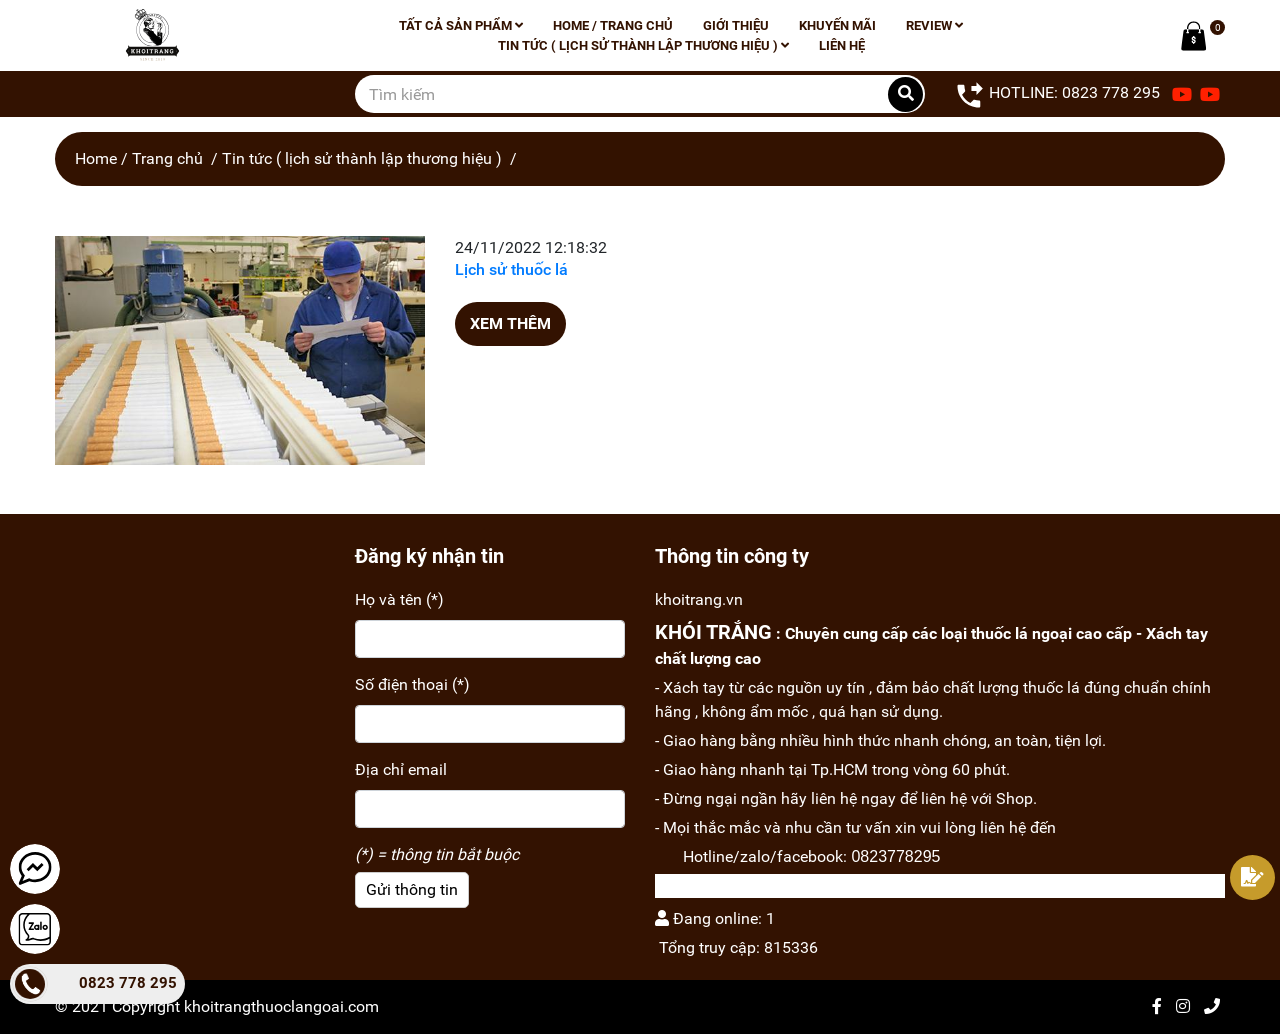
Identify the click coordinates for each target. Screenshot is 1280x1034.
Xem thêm (510, 323)
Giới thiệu (736, 25)
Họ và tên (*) (399, 599)
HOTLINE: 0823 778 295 (1057, 94)
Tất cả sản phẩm (461, 25)
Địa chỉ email (401, 769)
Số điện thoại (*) (412, 684)
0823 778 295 (128, 983)
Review (934, 25)
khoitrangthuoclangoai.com (281, 1006)
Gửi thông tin (412, 889)
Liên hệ (842, 45)
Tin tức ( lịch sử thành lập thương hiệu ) (643, 45)
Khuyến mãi (837, 25)
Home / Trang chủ (613, 25)
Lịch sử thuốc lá (511, 269)
